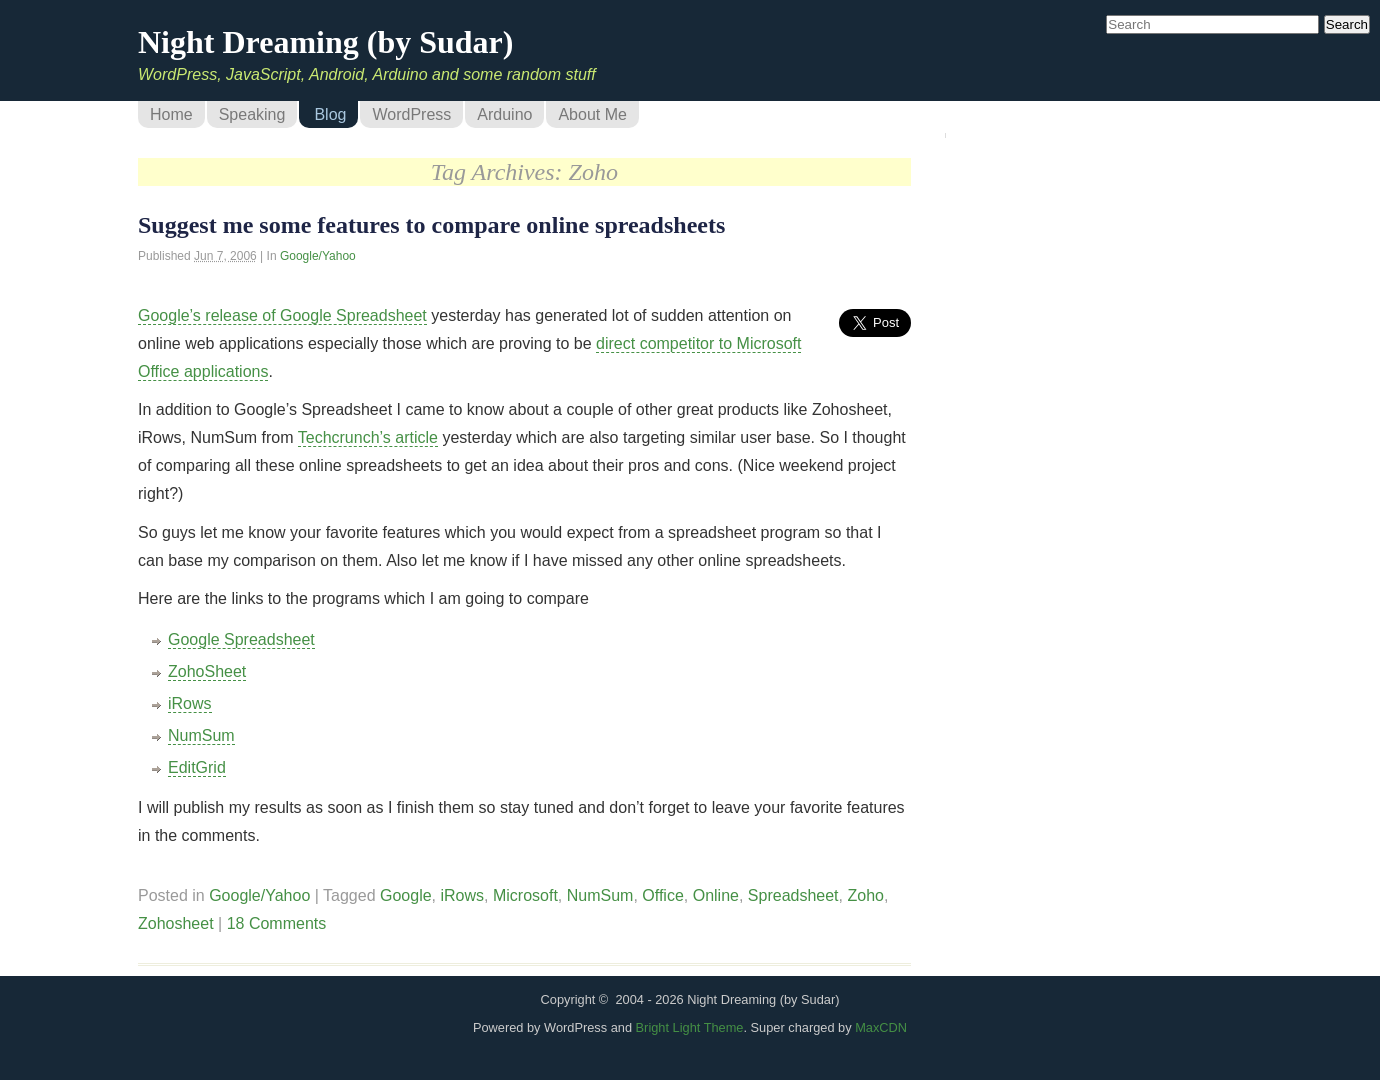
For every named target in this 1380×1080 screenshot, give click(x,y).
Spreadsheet (793, 895)
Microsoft (525, 895)
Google (406, 895)
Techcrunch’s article (368, 437)
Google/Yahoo (318, 256)
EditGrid (197, 767)
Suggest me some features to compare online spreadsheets (431, 225)
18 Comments (277, 923)
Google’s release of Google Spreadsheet (282, 315)
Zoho (865, 895)
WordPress (411, 114)
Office (663, 895)
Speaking (252, 114)
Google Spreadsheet (241, 639)
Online (716, 895)
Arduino (504, 114)
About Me (592, 114)
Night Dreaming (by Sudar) (325, 42)
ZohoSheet (207, 671)
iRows (190, 703)
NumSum (201, 735)
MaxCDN (881, 1027)
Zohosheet (176, 923)
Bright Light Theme (690, 1027)
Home (171, 114)
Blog (330, 114)
